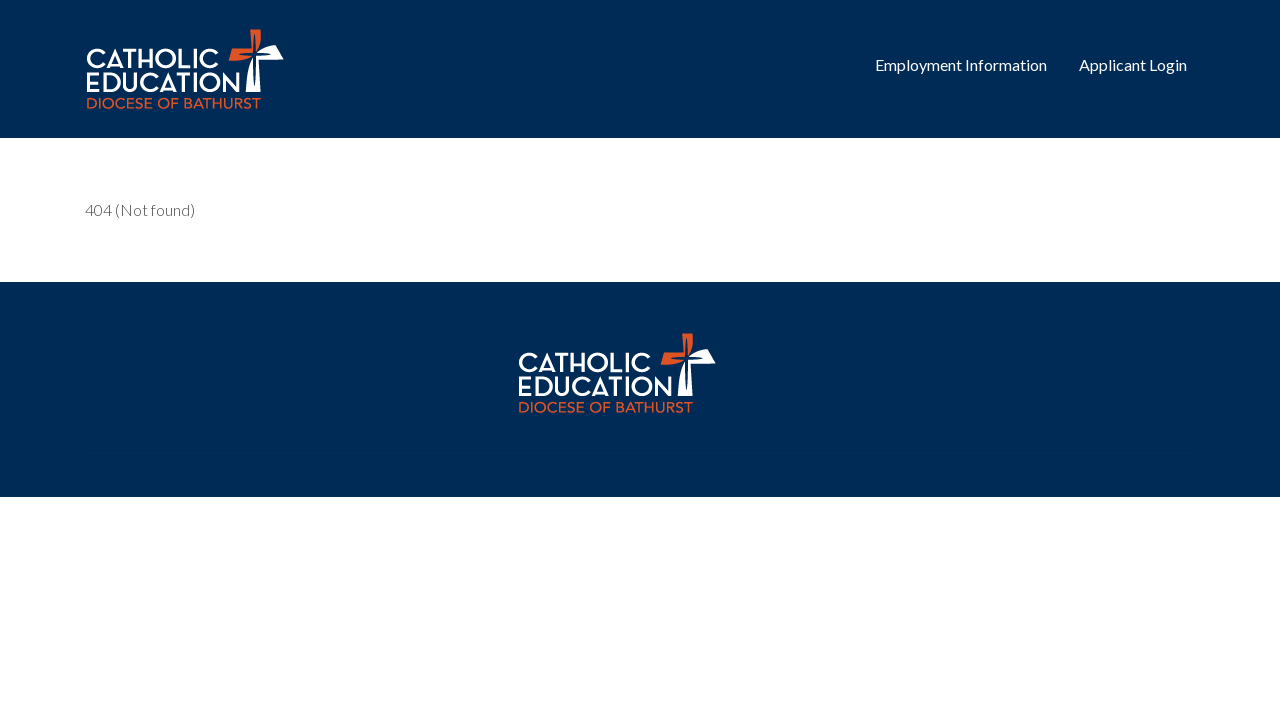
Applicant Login (1133, 64)
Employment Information (961, 64)
